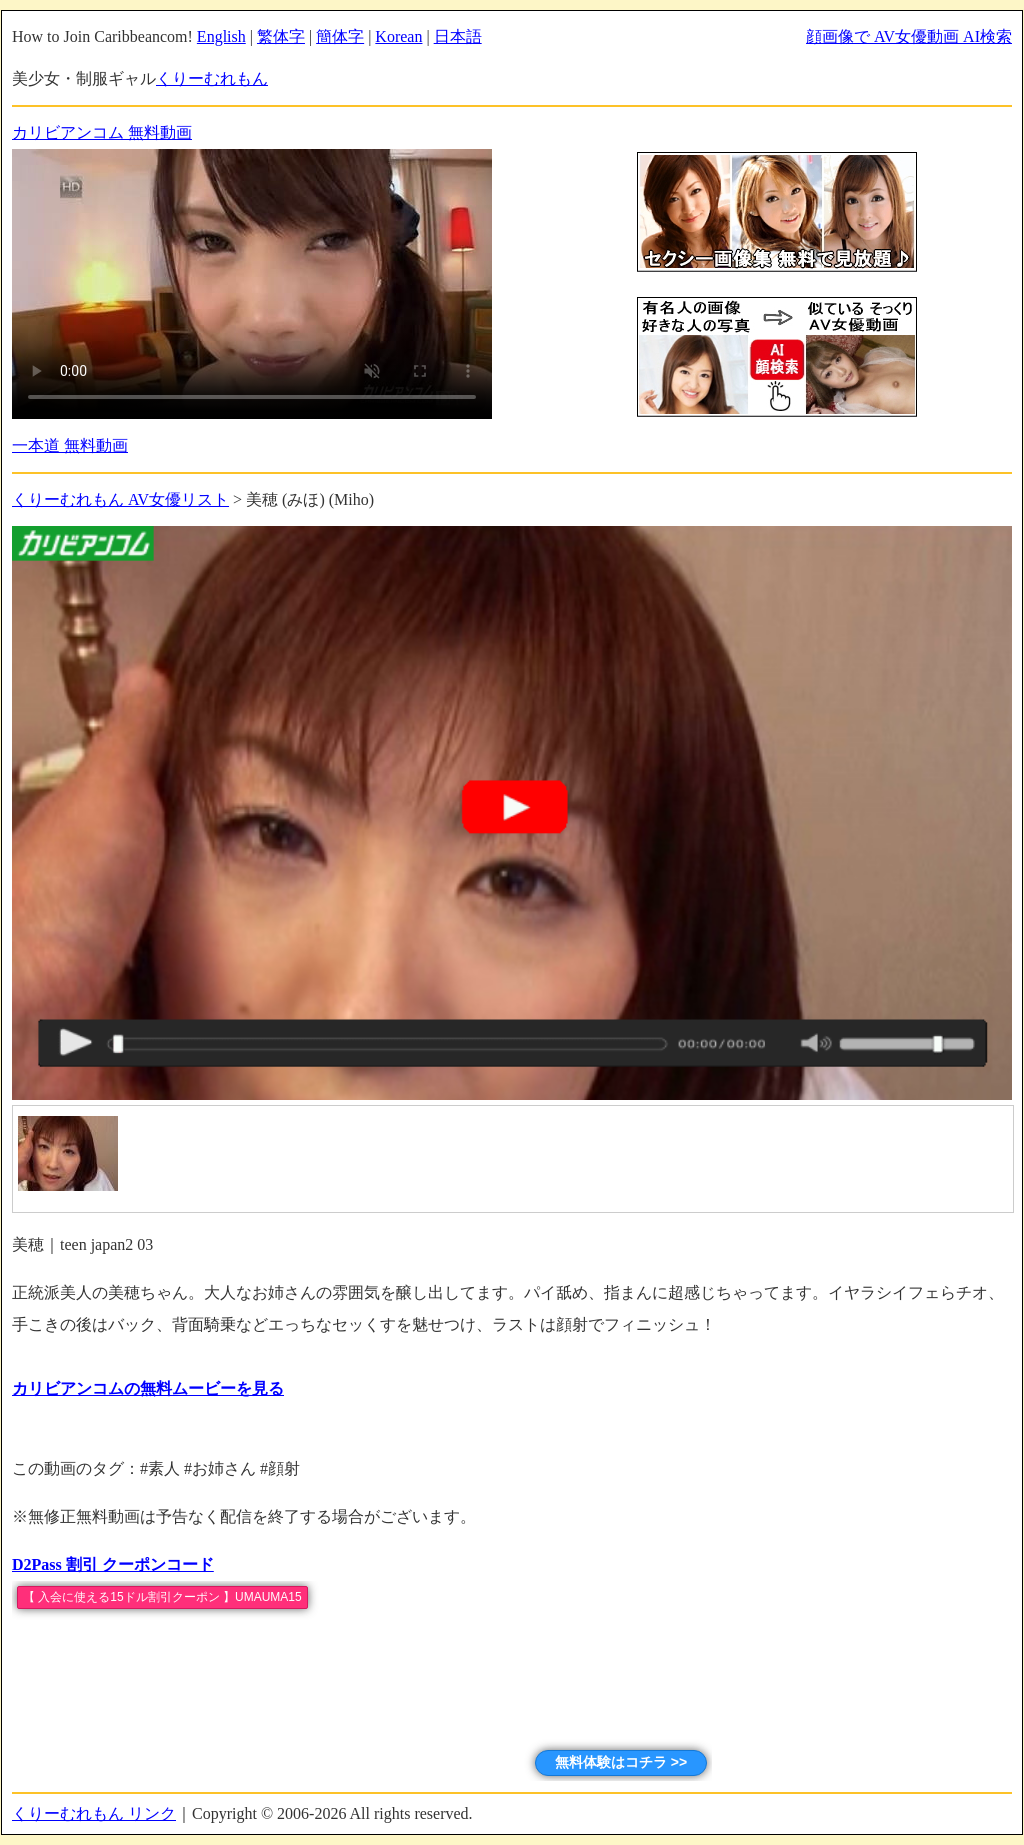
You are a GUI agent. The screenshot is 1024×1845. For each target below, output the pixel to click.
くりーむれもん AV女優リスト (120, 499)
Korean (398, 36)
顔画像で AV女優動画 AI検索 (909, 36)
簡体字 (340, 36)
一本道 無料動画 (70, 445)
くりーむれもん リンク (94, 1813)
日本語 (458, 36)
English (221, 36)
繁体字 (281, 36)
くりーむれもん (212, 78)
